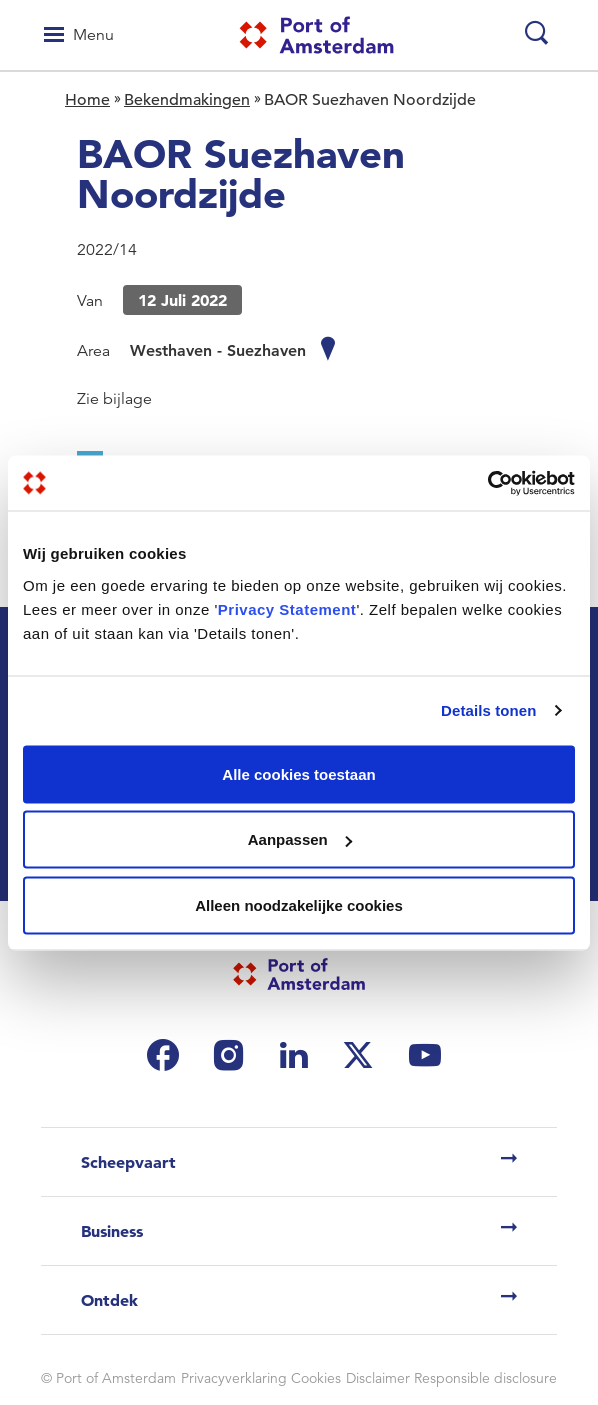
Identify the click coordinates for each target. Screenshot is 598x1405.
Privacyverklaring (234, 1378)
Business (112, 1231)
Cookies (316, 1378)
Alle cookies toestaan (298, 773)
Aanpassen (300, 839)
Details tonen (488, 710)
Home (87, 100)
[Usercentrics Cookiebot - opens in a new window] (487, 483)
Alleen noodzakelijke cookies (299, 904)
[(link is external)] (168, 1055)
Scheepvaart (128, 1162)
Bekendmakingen (187, 100)
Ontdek (109, 1300)
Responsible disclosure (485, 1378)
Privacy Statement (287, 608)
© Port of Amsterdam (108, 1378)
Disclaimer (378, 1378)
